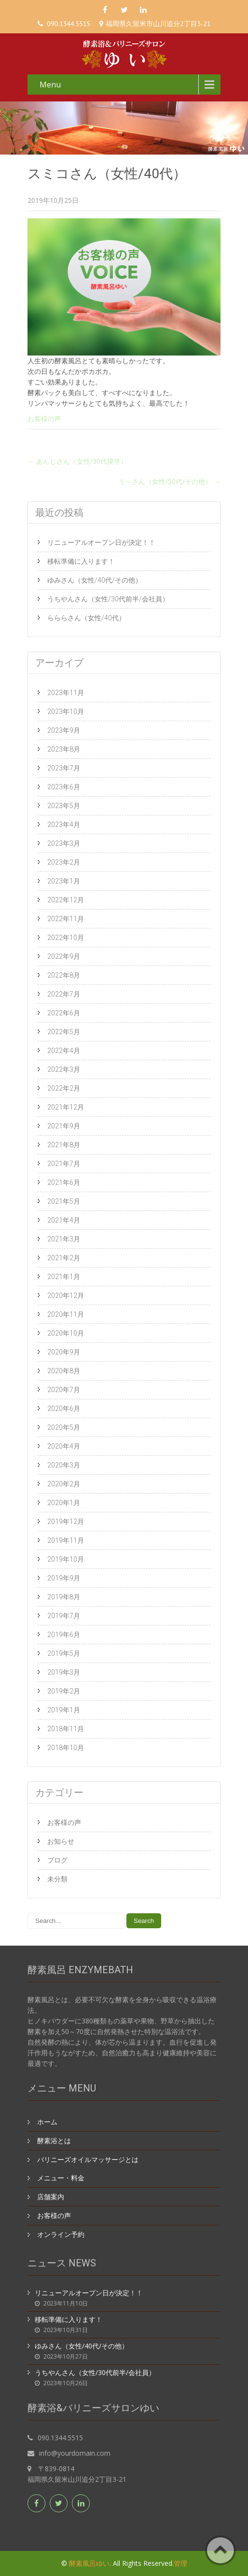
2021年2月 (63, 1258)
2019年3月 (63, 1672)
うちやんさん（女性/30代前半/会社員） (108, 599)
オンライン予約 (60, 2234)
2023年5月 (63, 806)
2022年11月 (65, 919)
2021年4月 (63, 1220)
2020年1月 (63, 1503)
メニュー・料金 (60, 2177)
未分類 (57, 1879)
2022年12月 (65, 900)
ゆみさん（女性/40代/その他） (94, 580)
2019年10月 (65, 1559)
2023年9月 (63, 730)
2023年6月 (63, 787)
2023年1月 (63, 881)
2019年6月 (63, 1634)
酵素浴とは (54, 2140)
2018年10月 (65, 1747)
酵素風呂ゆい (89, 2563)
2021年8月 (63, 1145)
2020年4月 (63, 1446)
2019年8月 (63, 1597)
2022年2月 (63, 1088)
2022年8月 (63, 975)
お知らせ (60, 1841)
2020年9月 (63, 1352)
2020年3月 (63, 1465)
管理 (180, 2563)
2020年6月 (63, 1408)
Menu (50, 84)
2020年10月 (65, 1333)
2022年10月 (65, 937)
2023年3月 (63, 843)
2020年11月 (65, 1314)
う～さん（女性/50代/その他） (169, 481)
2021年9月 (63, 1126)
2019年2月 (63, 1691)
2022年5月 (63, 1032)
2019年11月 (65, 1540)
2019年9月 (63, 1578)
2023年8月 (63, 749)
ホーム (47, 2121)
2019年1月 (63, 1710)
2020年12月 (65, 1295)
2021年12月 (65, 1107)
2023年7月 (63, 768)
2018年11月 (65, 1729)
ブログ (57, 1860)
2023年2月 (63, 862)
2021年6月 (63, 1182)
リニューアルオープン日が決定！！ (101, 542)
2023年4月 (63, 824)
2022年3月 (63, 1069)
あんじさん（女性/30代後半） (77, 461)
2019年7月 (63, 1616)
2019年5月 (63, 1653)
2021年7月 (63, 1163)
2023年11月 (65, 693)
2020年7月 (63, 1390)
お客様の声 (44, 418)
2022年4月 (63, 1050)
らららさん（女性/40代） (86, 618)
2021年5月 (63, 1201)
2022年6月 (63, 1013)
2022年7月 (63, 994)
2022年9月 (63, 956)
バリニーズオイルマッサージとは (87, 2159)
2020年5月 (63, 1427)
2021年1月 (63, 1277)
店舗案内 (50, 2196)
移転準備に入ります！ (81, 561)
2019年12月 (65, 1521)
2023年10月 (65, 711)
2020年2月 (63, 1484)
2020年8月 (63, 1371)
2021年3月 (63, 1239)
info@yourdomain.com (74, 2453)
